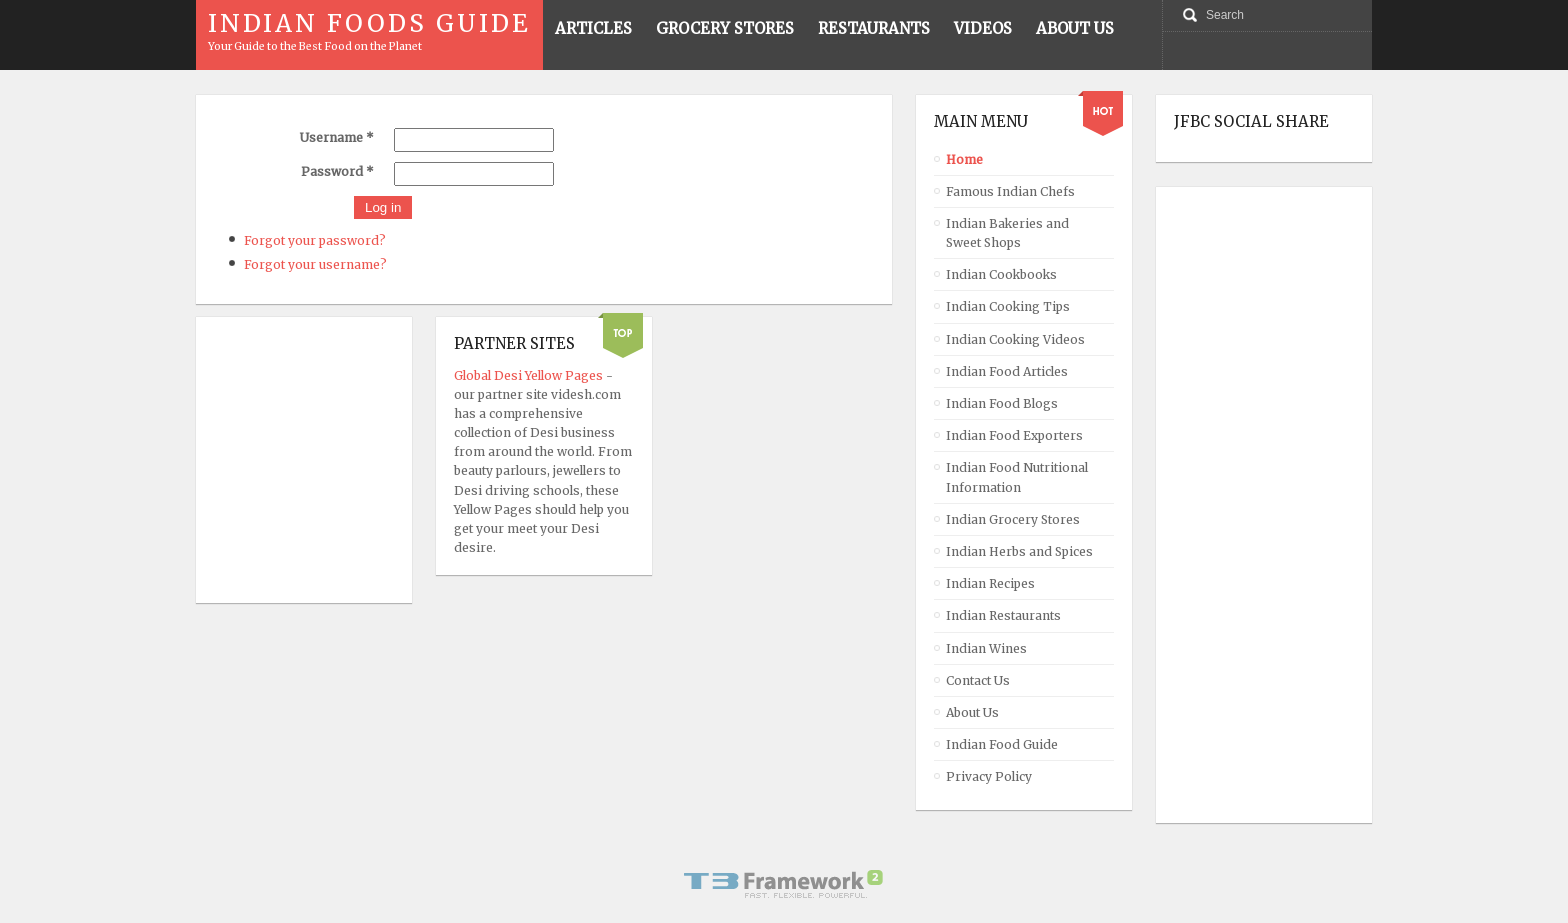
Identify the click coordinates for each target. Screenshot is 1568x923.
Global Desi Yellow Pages (530, 375)
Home (964, 159)
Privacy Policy (989, 776)
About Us (972, 712)
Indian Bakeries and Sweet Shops (1007, 233)
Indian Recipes (990, 583)
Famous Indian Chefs (1010, 191)
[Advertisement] (1254, 505)
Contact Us (978, 680)
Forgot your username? (315, 264)
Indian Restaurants (1003, 615)
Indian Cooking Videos (1015, 339)
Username (337, 137)
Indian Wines (986, 648)
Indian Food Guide (1002, 744)
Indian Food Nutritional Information (1017, 477)
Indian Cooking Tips (1008, 306)
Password (337, 171)
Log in (383, 207)
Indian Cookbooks (1001, 274)
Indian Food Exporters (1014, 435)
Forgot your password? (315, 240)
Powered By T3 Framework (784, 884)
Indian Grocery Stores (1013, 519)
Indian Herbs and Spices (1019, 551)
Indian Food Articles (1007, 371)
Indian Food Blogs (1002, 403)
